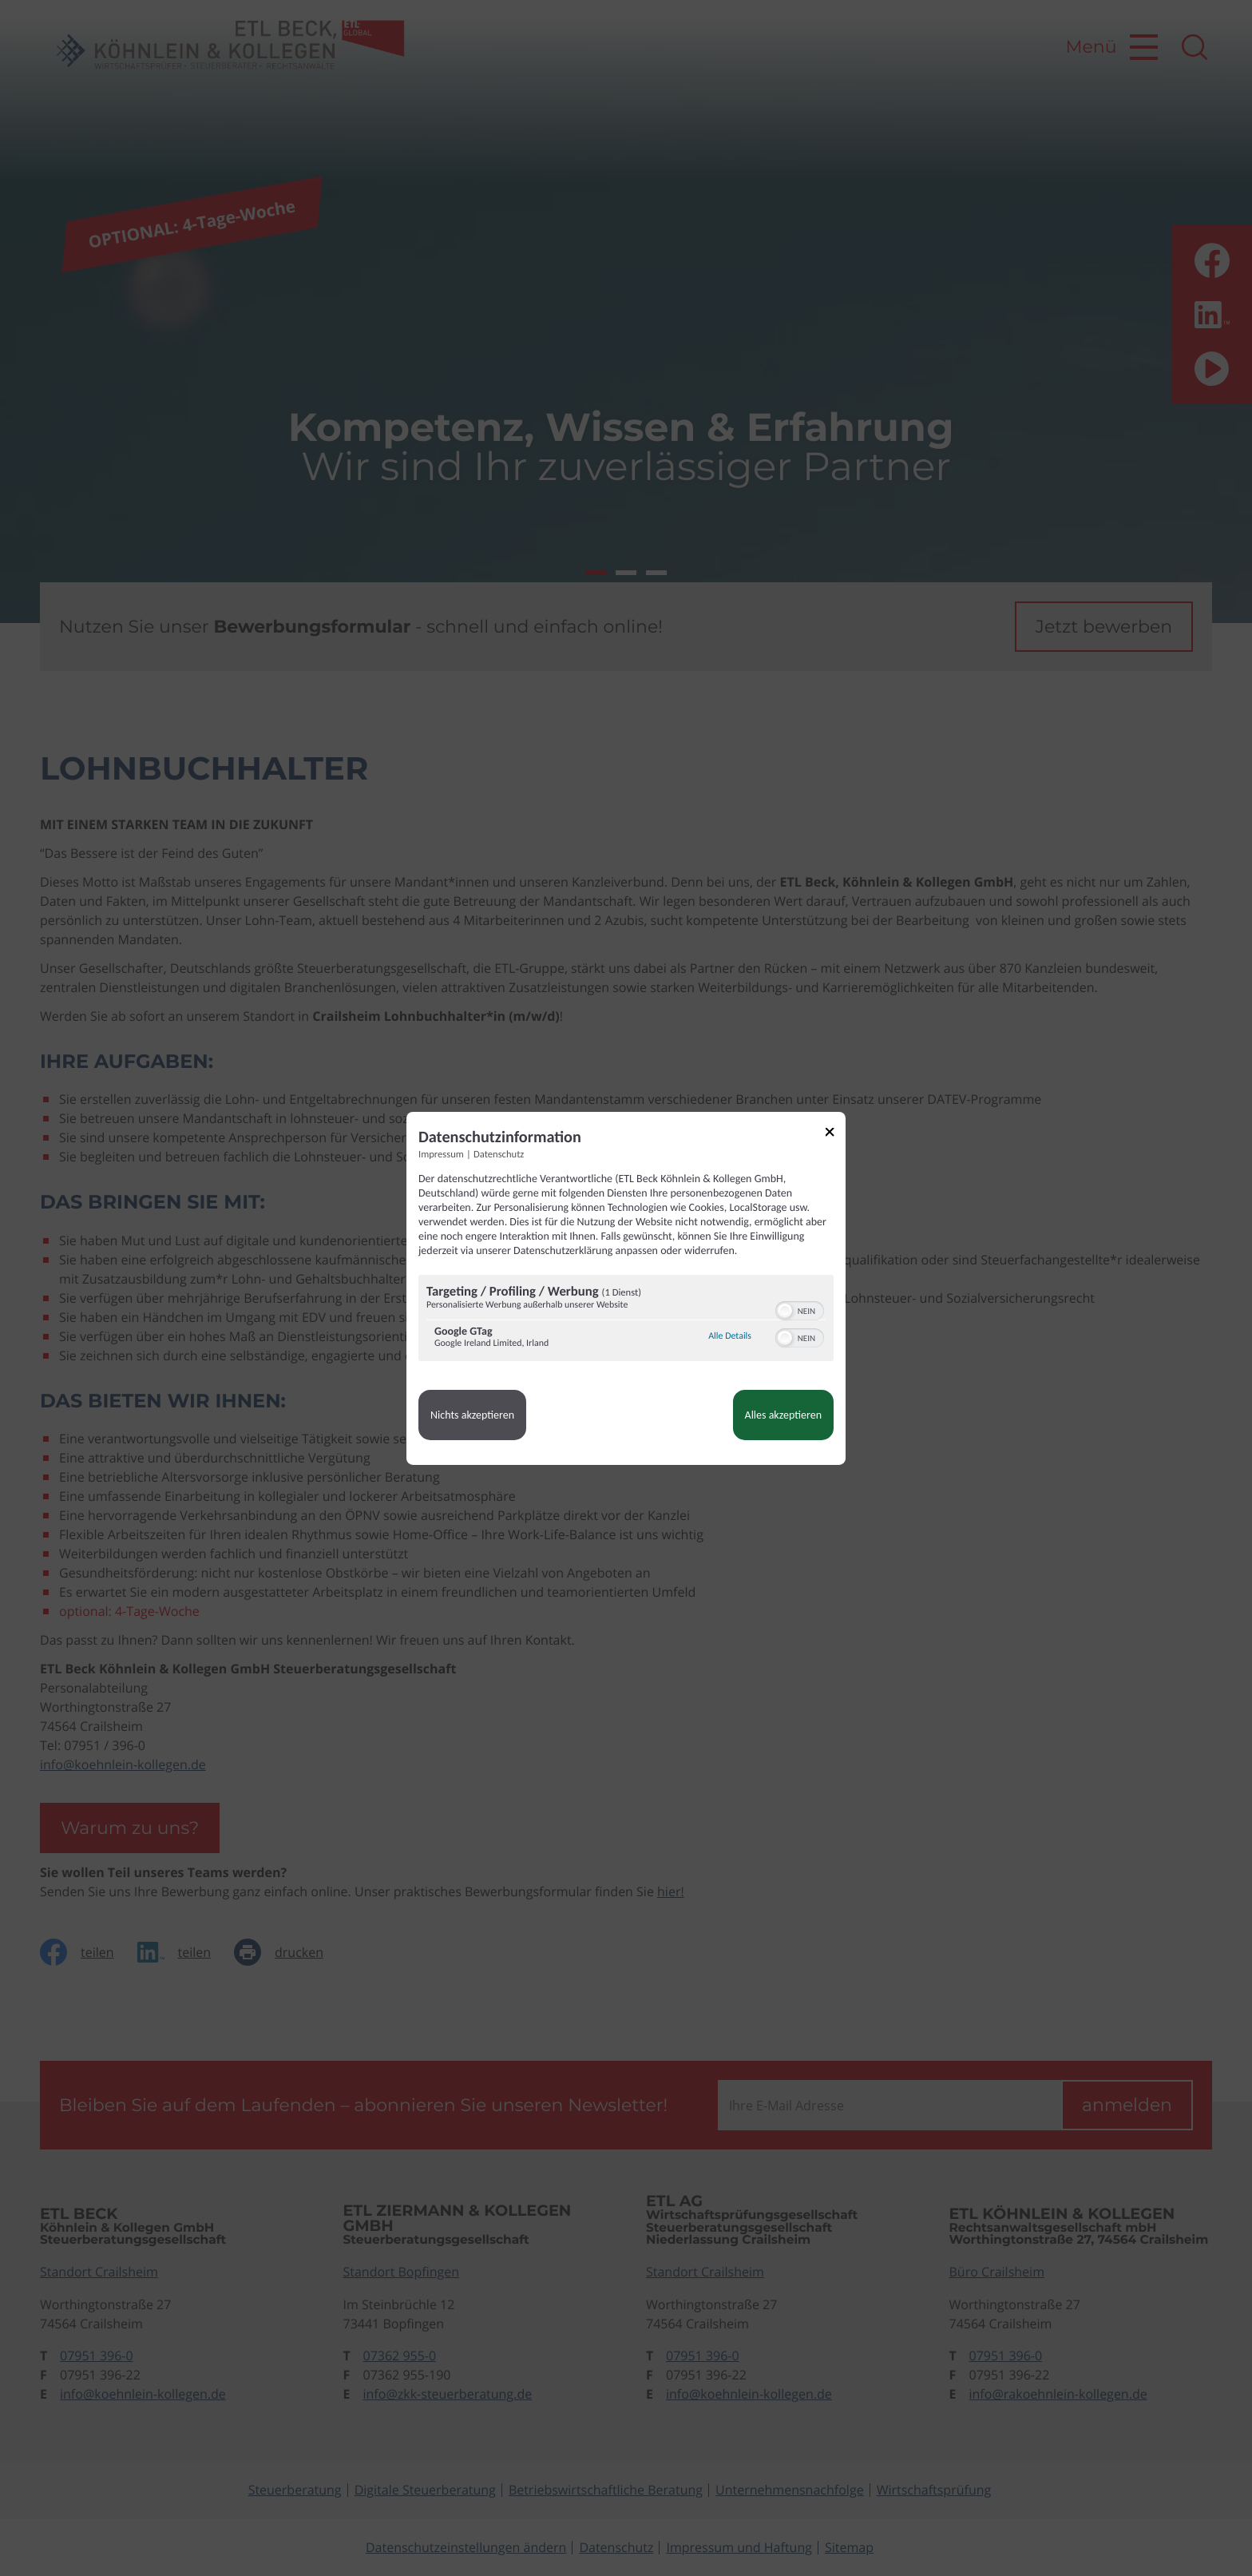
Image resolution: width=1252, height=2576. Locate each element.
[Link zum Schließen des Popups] (835, 1134)
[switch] (800, 1309)
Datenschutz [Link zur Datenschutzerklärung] (498, 1154)
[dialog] (626, 1287)
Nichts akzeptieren (472, 1415)
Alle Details (729, 1336)
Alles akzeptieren (783, 1415)
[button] (785, 1311)
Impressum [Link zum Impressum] (441, 1154)
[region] (626, 1320)
